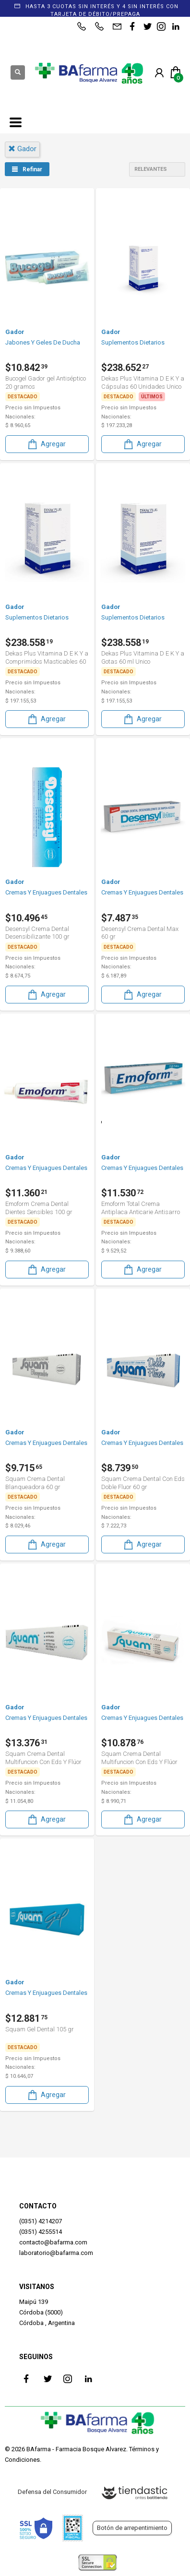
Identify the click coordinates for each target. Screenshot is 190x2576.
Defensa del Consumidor (52, 2491)
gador (22, 148)
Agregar (46, 444)
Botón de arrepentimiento (132, 2527)
